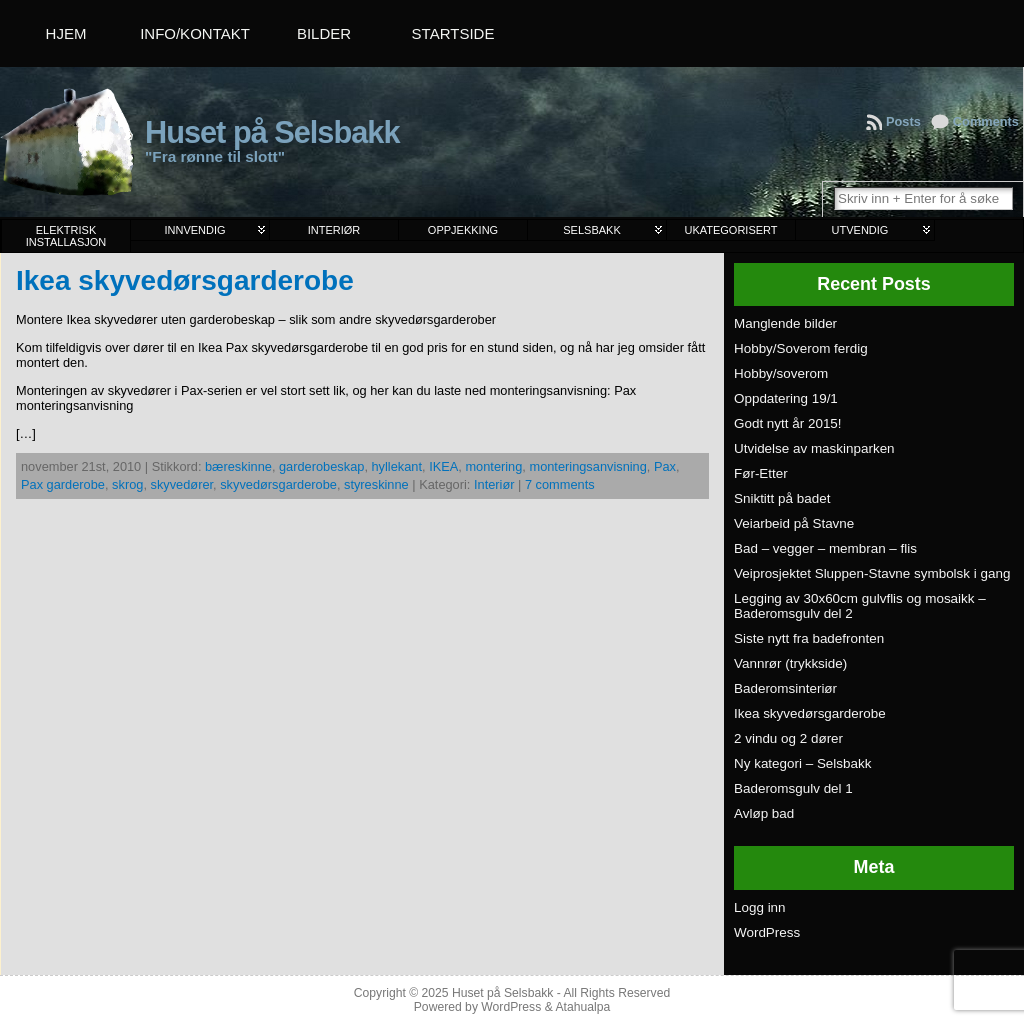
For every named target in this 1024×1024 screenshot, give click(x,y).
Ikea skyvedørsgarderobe (185, 280)
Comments (986, 121)
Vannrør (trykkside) (790, 663)
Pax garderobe (63, 484)
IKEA (443, 466)
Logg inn (760, 907)
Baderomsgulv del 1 (793, 788)
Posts (903, 121)
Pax (665, 466)
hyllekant (397, 466)
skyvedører (182, 484)
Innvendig (194, 230)
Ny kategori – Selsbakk (802, 763)
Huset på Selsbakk (272, 132)
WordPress (767, 932)
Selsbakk (591, 230)
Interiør (334, 230)
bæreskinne (238, 466)
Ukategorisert (730, 230)
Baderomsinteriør (785, 688)
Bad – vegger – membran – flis (825, 548)
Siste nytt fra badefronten (809, 638)
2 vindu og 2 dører (788, 738)
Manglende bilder (785, 323)
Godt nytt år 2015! (788, 423)
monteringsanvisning (587, 466)
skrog (127, 484)
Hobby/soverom (781, 373)
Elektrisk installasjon (66, 236)
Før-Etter (761, 473)
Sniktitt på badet (782, 498)
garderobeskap (321, 466)
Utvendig (860, 230)
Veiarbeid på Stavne (794, 523)
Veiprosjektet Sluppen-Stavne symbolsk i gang (872, 573)
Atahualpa (582, 1007)
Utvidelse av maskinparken (814, 448)
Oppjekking (463, 230)
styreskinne (376, 484)
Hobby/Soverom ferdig (801, 348)
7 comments (560, 484)
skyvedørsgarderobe (278, 484)
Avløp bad (764, 813)
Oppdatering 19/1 (786, 398)
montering (493, 466)
